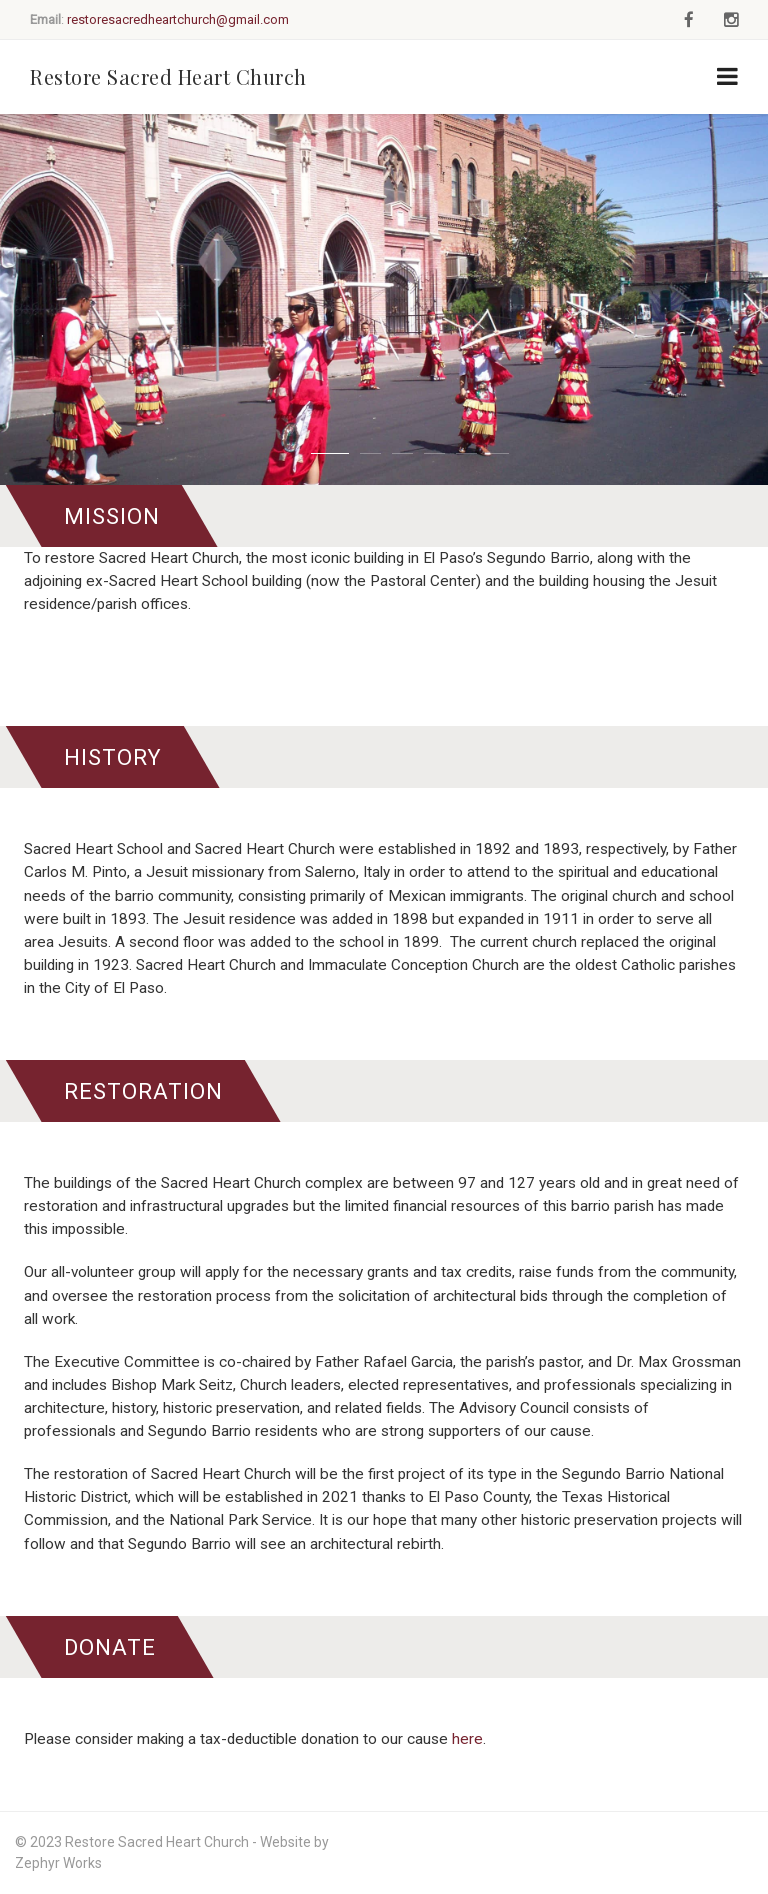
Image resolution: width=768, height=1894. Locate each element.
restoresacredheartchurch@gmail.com (178, 19)
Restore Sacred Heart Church (168, 76)
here (467, 1739)
